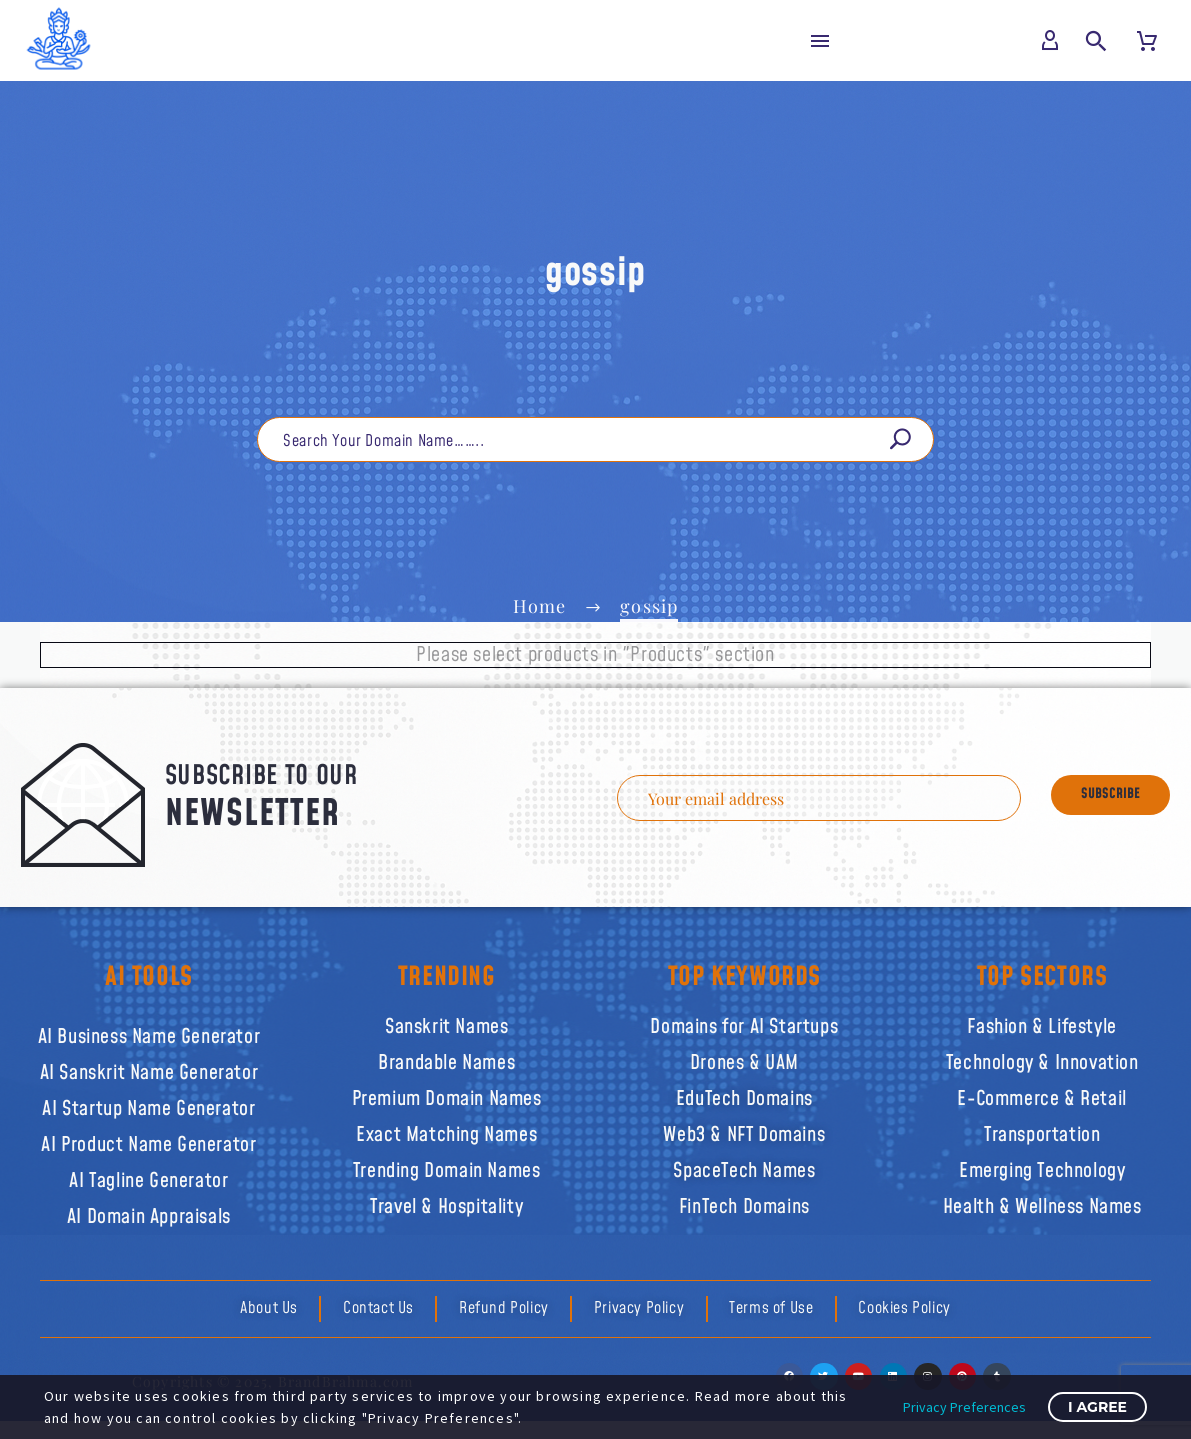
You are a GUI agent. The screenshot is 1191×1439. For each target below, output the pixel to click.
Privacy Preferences (964, 1407)
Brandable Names (446, 1058)
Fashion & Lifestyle (1041, 1022)
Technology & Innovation (1042, 1058)
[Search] (595, 444)
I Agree (1097, 1407)
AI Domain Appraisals (149, 1212)
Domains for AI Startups (744, 1022)
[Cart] (1148, 41)
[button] (1097, 41)
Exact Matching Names (446, 1130)
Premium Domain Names (447, 1094)
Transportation (1042, 1130)
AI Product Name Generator (148, 1140)
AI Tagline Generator (148, 1176)
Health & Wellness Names (1042, 1202)
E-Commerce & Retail (1041, 1094)
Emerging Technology (1042, 1166)
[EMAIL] (834, 800)
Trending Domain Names (447, 1166)
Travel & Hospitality (446, 1202)
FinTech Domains (744, 1202)
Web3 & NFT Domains (744, 1130)
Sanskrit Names (446, 1022)
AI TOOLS (149, 972)
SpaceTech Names (744, 1166)
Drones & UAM (744, 1058)
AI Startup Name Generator (148, 1104)
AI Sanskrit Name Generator (149, 1068)
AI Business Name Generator (149, 1032)
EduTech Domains (744, 1094)
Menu (820, 41)
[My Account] (1051, 41)
